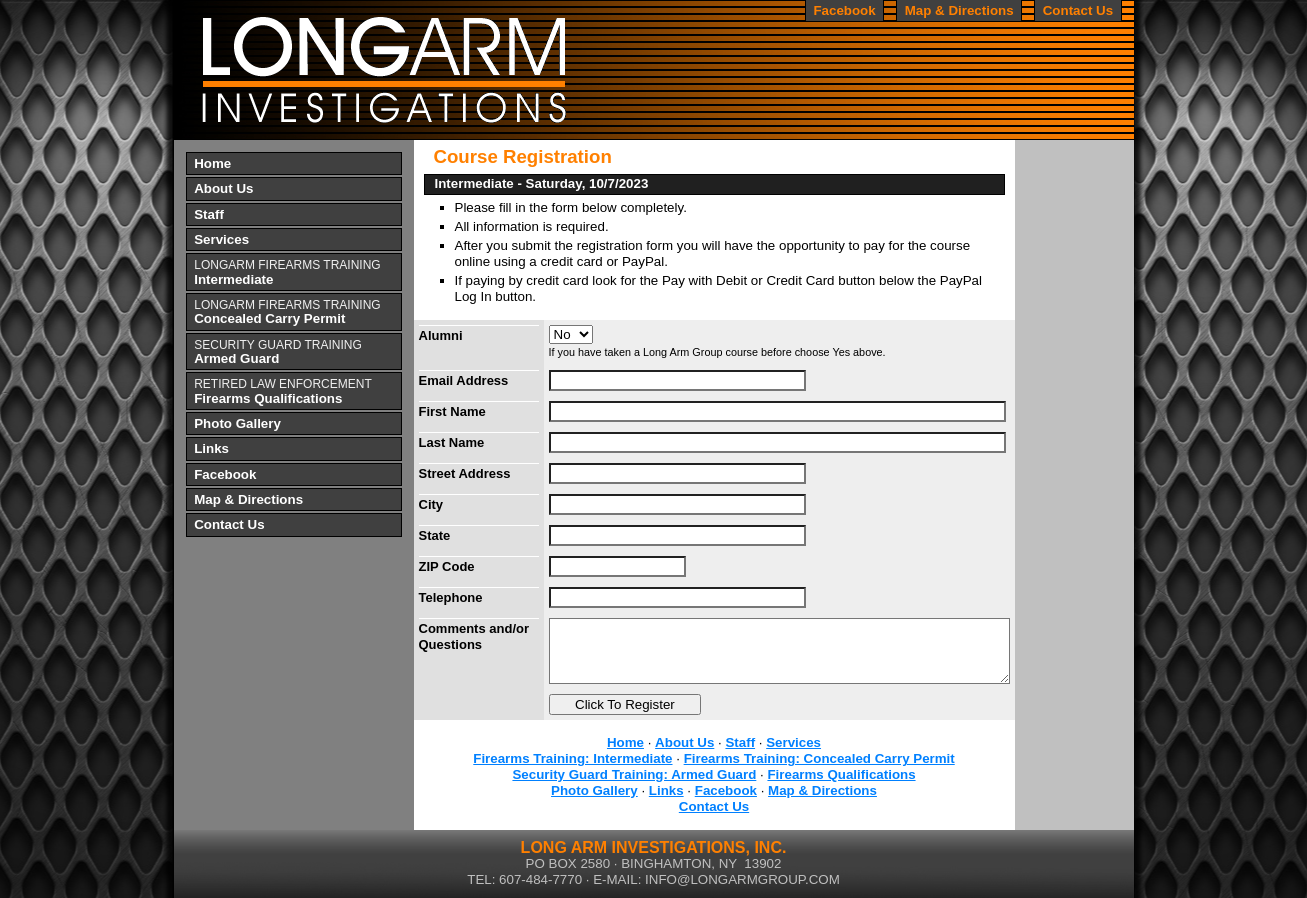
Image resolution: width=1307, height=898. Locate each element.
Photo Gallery (594, 790)
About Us (684, 742)
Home (625, 742)
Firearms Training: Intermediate (572, 758)
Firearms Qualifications (841, 774)
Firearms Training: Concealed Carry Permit (819, 758)
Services (793, 742)
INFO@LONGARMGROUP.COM (742, 879)
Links (666, 790)
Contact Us (714, 806)
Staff (740, 742)
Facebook (726, 790)
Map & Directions (822, 790)
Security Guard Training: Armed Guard (634, 774)
